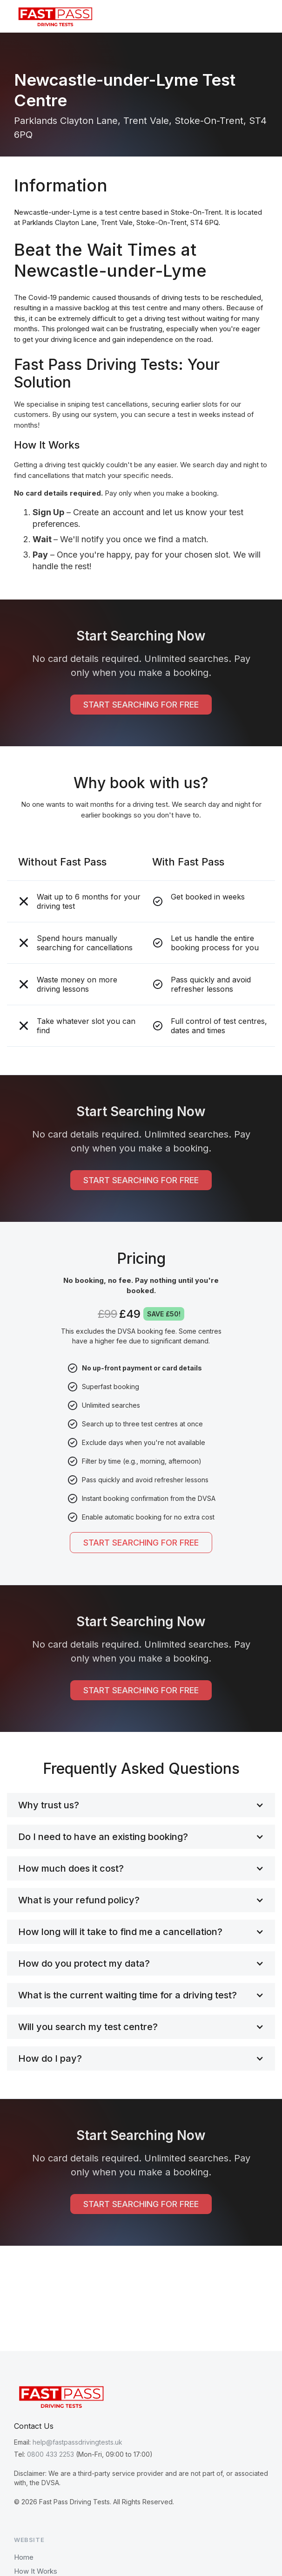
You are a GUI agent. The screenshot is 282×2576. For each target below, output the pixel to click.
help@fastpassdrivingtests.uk (77, 2442)
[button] (261, 16)
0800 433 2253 (50, 2454)
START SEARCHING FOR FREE (141, 704)
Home (24, 2557)
